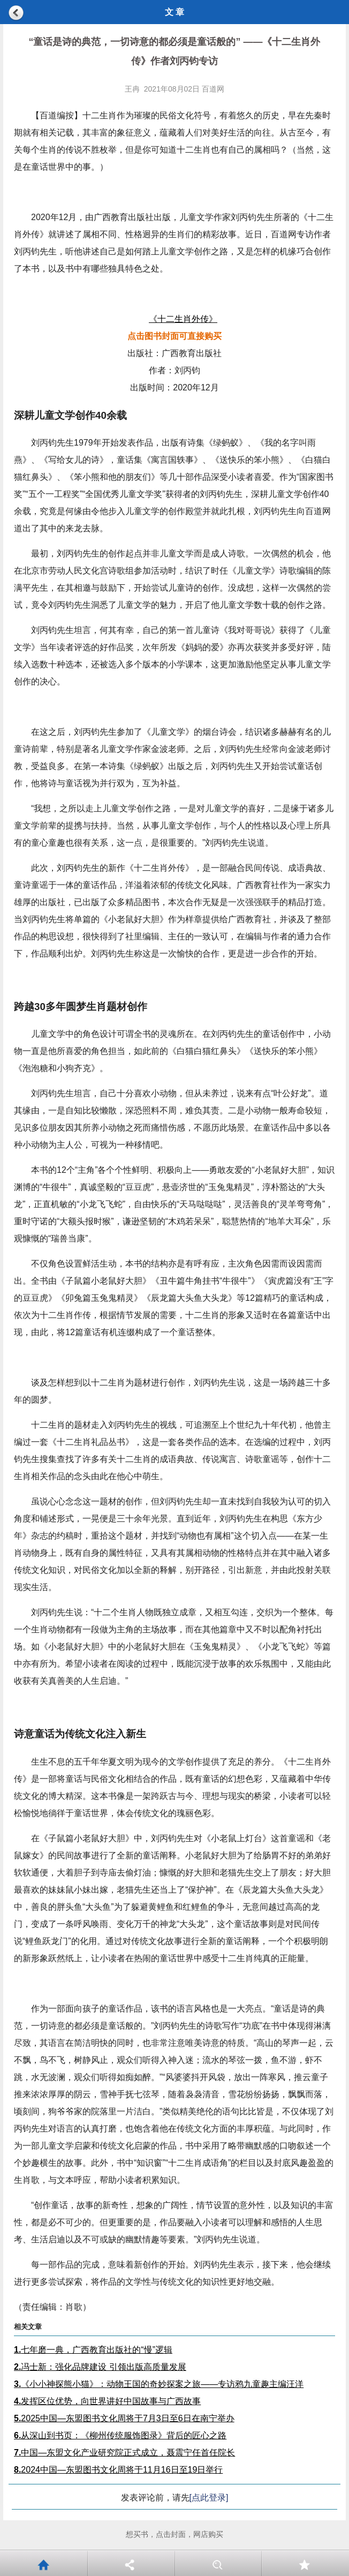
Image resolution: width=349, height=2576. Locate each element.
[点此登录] (209, 2497)
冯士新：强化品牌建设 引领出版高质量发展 (100, 2366)
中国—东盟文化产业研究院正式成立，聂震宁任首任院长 (124, 2452)
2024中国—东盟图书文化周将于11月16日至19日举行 (118, 2469)
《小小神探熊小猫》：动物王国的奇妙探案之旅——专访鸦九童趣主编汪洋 (159, 2384)
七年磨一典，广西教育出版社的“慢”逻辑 (93, 2349)
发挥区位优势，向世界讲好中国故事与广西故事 (107, 2401)
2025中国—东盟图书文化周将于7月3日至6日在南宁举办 (124, 2418)
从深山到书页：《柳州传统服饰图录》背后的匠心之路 (120, 2435)
